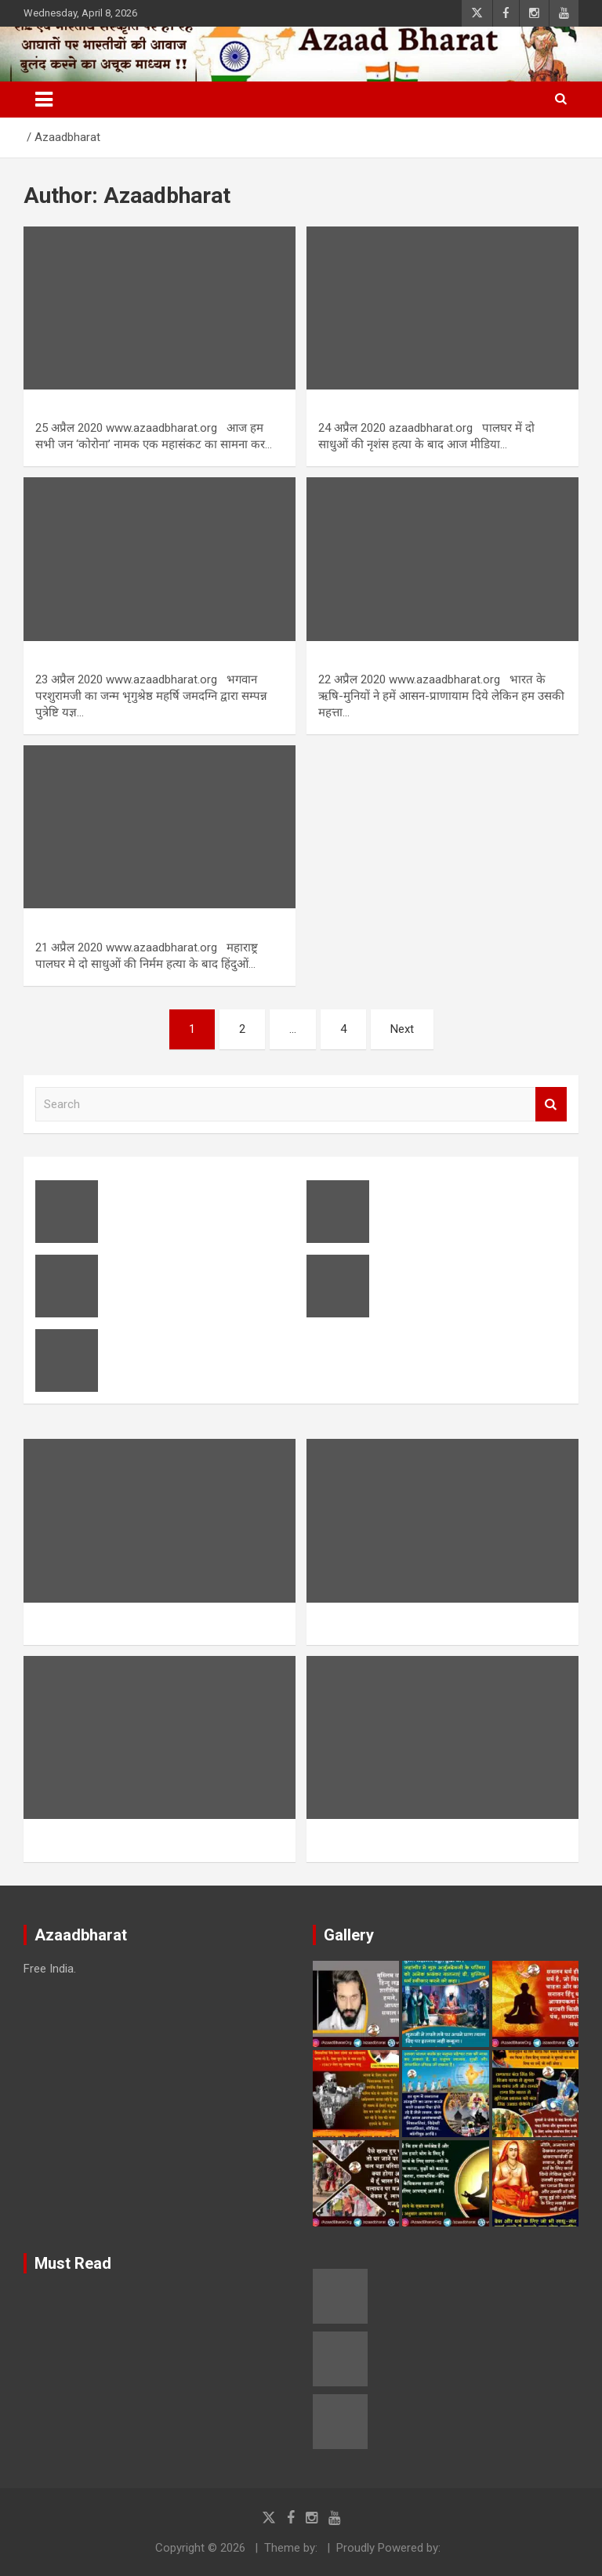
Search (551, 1104)
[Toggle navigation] (44, 100)
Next (402, 1029)
